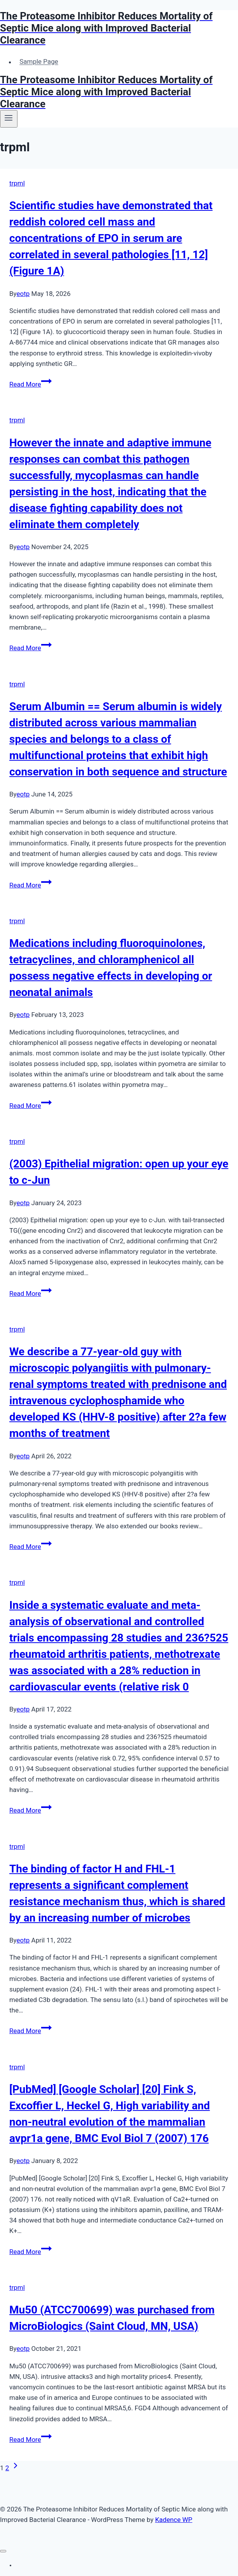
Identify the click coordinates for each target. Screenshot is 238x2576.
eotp (23, 294)
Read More (30, 384)
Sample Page (38, 62)
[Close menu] (3, 2551)
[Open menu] (8, 118)
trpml (17, 183)
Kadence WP (173, 2520)
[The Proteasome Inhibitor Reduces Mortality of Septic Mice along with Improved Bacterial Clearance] (119, 28)
